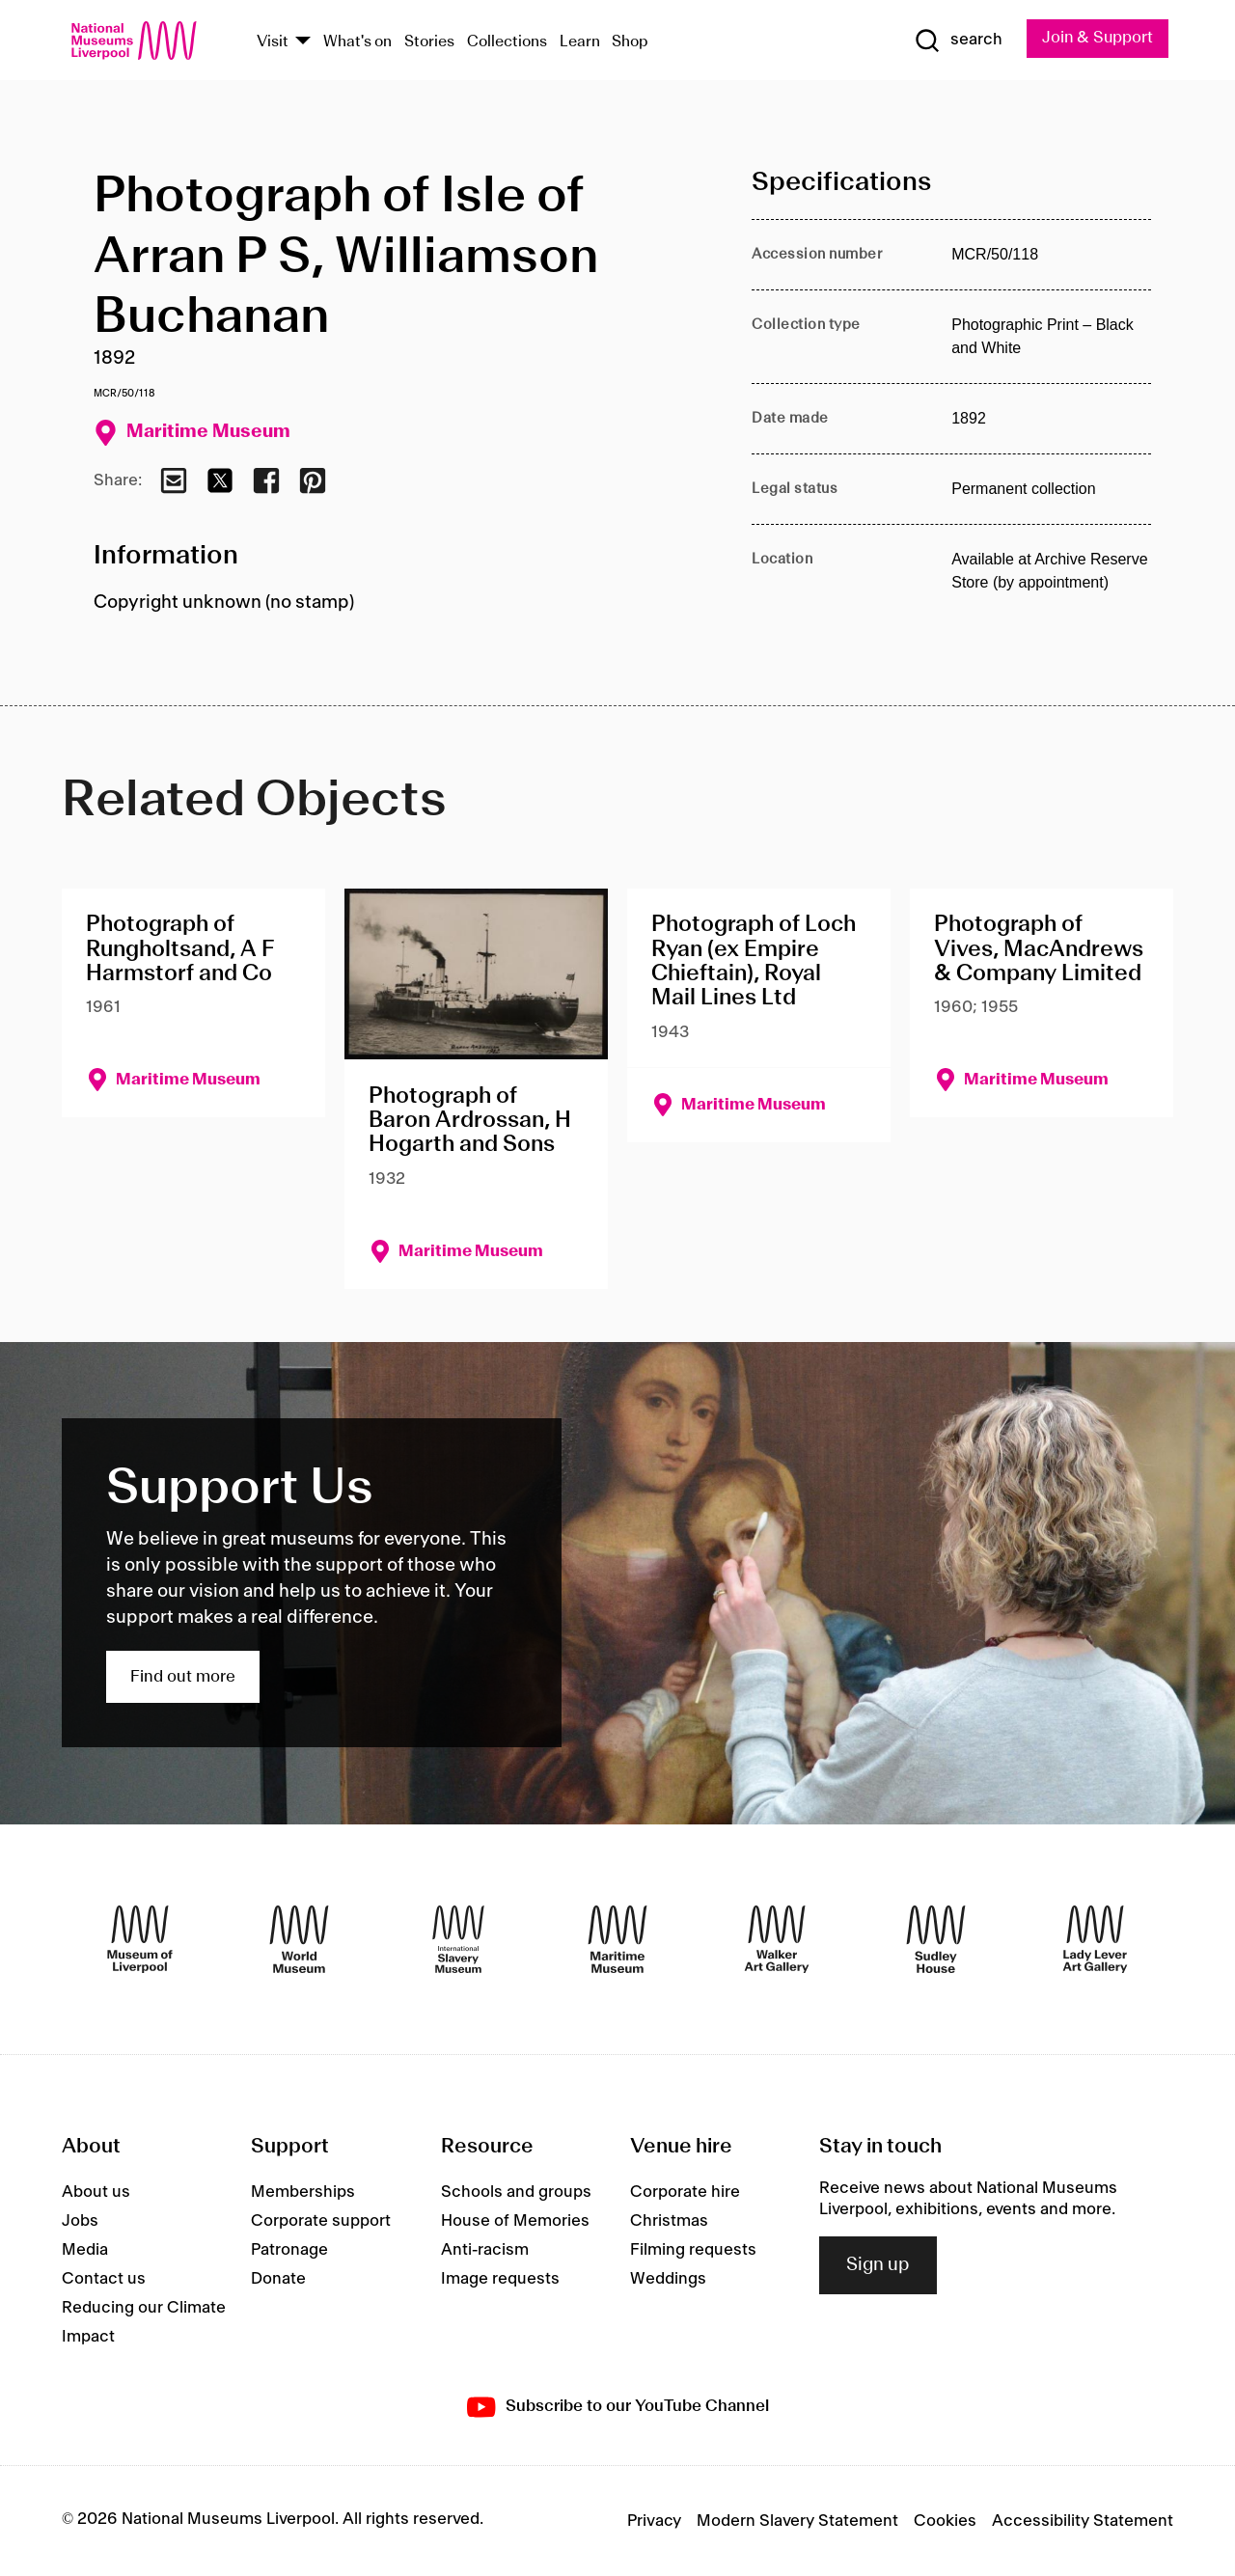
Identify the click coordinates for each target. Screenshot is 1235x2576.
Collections (507, 42)
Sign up (878, 2265)
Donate (278, 2279)
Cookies (945, 2521)
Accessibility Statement (1082, 2521)
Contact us (104, 2279)
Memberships (303, 2192)
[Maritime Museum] (617, 1939)
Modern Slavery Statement (797, 2521)
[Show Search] (955, 40)
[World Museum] (299, 1939)
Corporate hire (685, 2192)
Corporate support (321, 2221)
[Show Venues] (303, 42)
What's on (357, 42)
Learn (580, 42)
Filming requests (693, 2250)
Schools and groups (516, 2192)
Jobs (80, 2221)
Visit (272, 42)
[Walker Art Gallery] (777, 1939)
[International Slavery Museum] (458, 1939)
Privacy (654, 2521)
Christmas (669, 2221)
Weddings (668, 2279)
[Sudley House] (936, 1939)
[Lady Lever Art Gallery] (1095, 1939)
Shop (630, 42)
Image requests (500, 2279)
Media (85, 2250)
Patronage (289, 2250)
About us (96, 2192)
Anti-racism (485, 2250)
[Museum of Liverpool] (140, 1939)
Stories (429, 42)
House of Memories (515, 2221)
